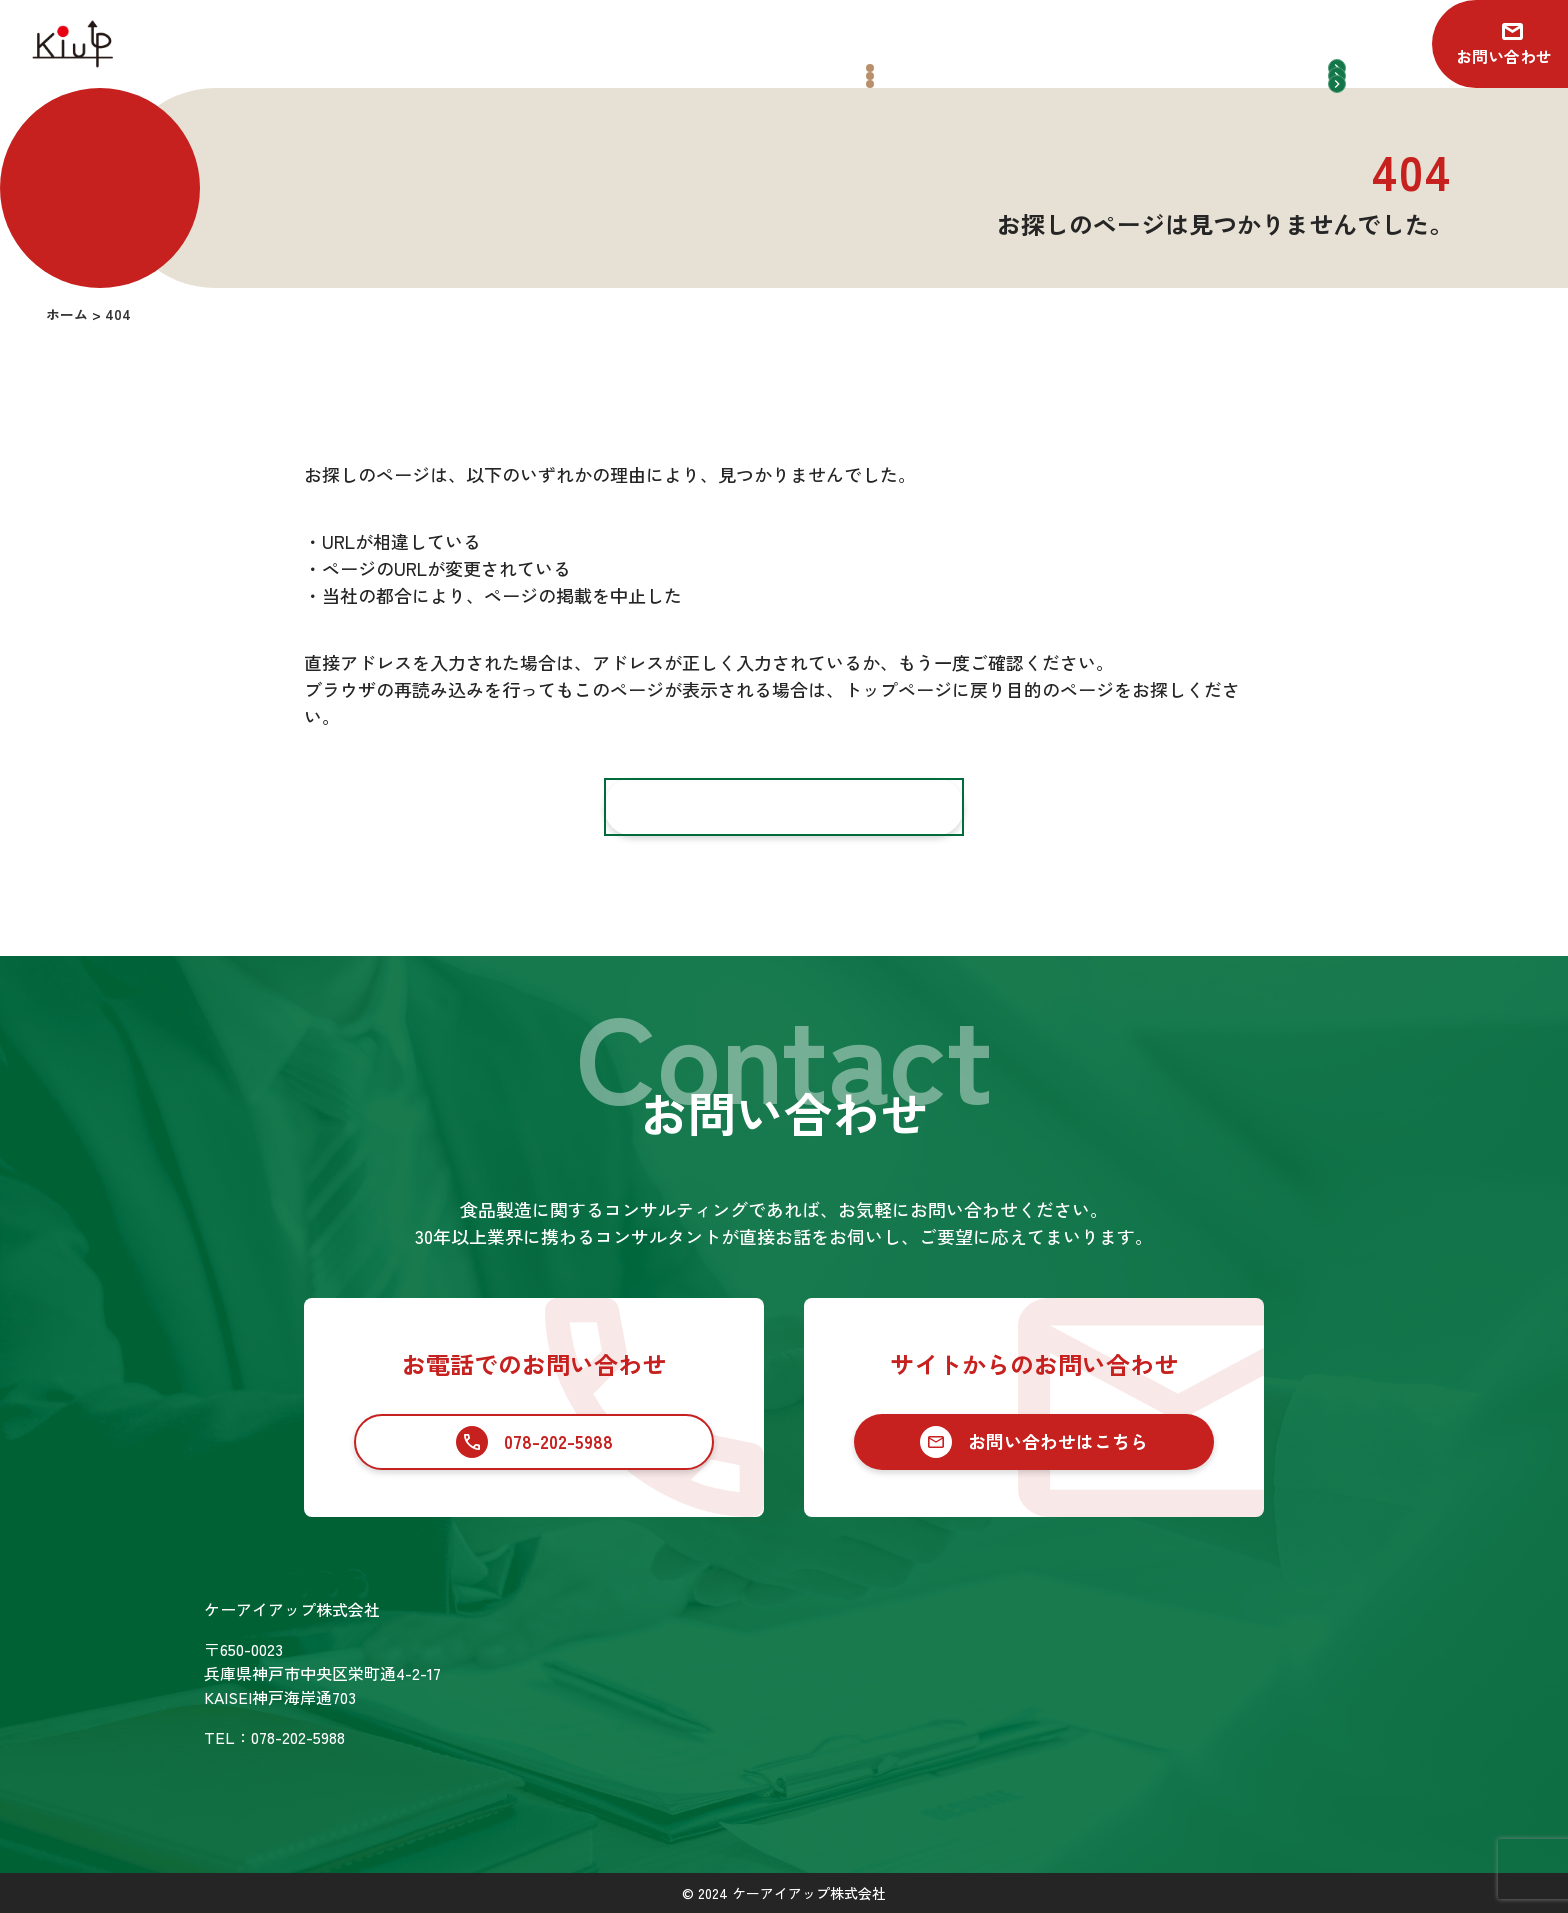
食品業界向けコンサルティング (988, 1646)
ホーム (732, 1611)
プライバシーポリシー (1284, 1697)
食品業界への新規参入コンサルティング (1020, 1681)
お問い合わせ (1504, 56)
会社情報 (740, 1697)
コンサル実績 (756, 1654)
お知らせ (1236, 1611)
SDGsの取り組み (768, 1740)
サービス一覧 (916, 1611)
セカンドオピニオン (948, 1716)
